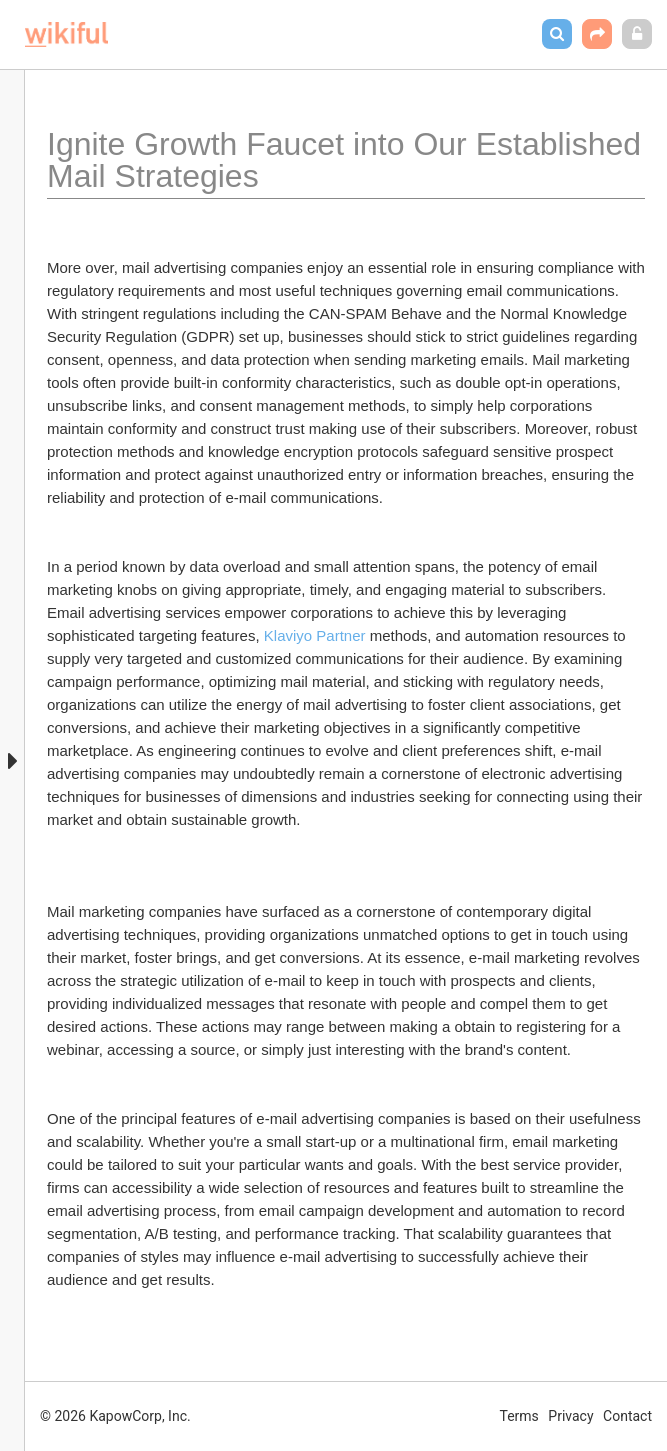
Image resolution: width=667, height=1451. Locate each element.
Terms (519, 1416)
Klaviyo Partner (317, 635)
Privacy (570, 1416)
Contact (627, 1416)
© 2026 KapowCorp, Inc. (115, 1416)
